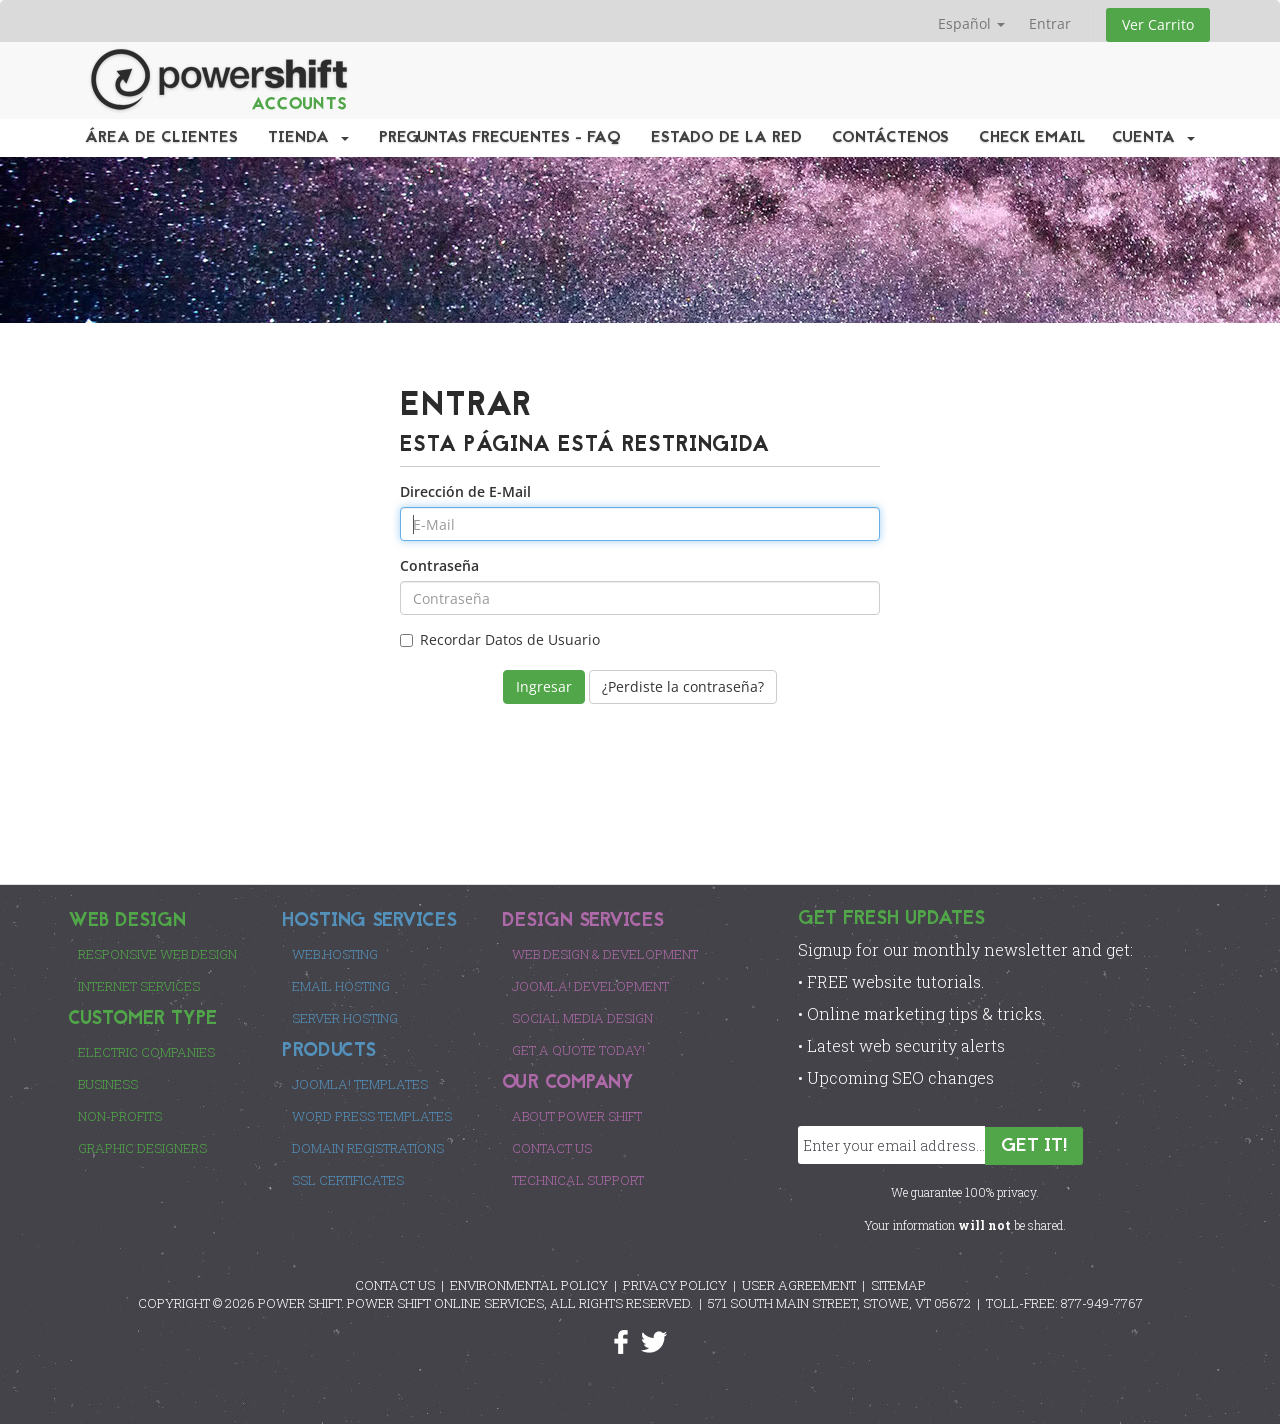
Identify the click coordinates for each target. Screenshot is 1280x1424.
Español (971, 23)
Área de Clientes (161, 138)
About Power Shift (577, 1116)
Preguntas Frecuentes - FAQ (500, 138)
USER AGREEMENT (799, 1285)
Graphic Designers (142, 1148)
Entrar (1050, 23)
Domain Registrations (368, 1148)
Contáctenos (890, 138)
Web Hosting (335, 954)
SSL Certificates (348, 1180)
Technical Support (578, 1180)
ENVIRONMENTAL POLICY (529, 1285)
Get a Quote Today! (578, 1050)
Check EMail (1032, 138)
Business (108, 1084)
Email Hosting (341, 986)
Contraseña (439, 565)
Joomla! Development (590, 986)
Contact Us (552, 1148)
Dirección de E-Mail (465, 491)
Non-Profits (120, 1116)
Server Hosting (345, 1018)
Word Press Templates (372, 1116)
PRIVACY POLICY (675, 1285)
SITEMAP (898, 1285)
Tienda (308, 138)
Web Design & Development (605, 954)
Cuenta (1153, 138)
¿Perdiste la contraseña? (683, 686)
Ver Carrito (1158, 24)
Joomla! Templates (360, 1084)
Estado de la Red (726, 138)
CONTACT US (395, 1285)
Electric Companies (146, 1052)
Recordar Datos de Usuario (500, 639)
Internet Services (139, 986)
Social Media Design (582, 1018)
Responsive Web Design (157, 954)
